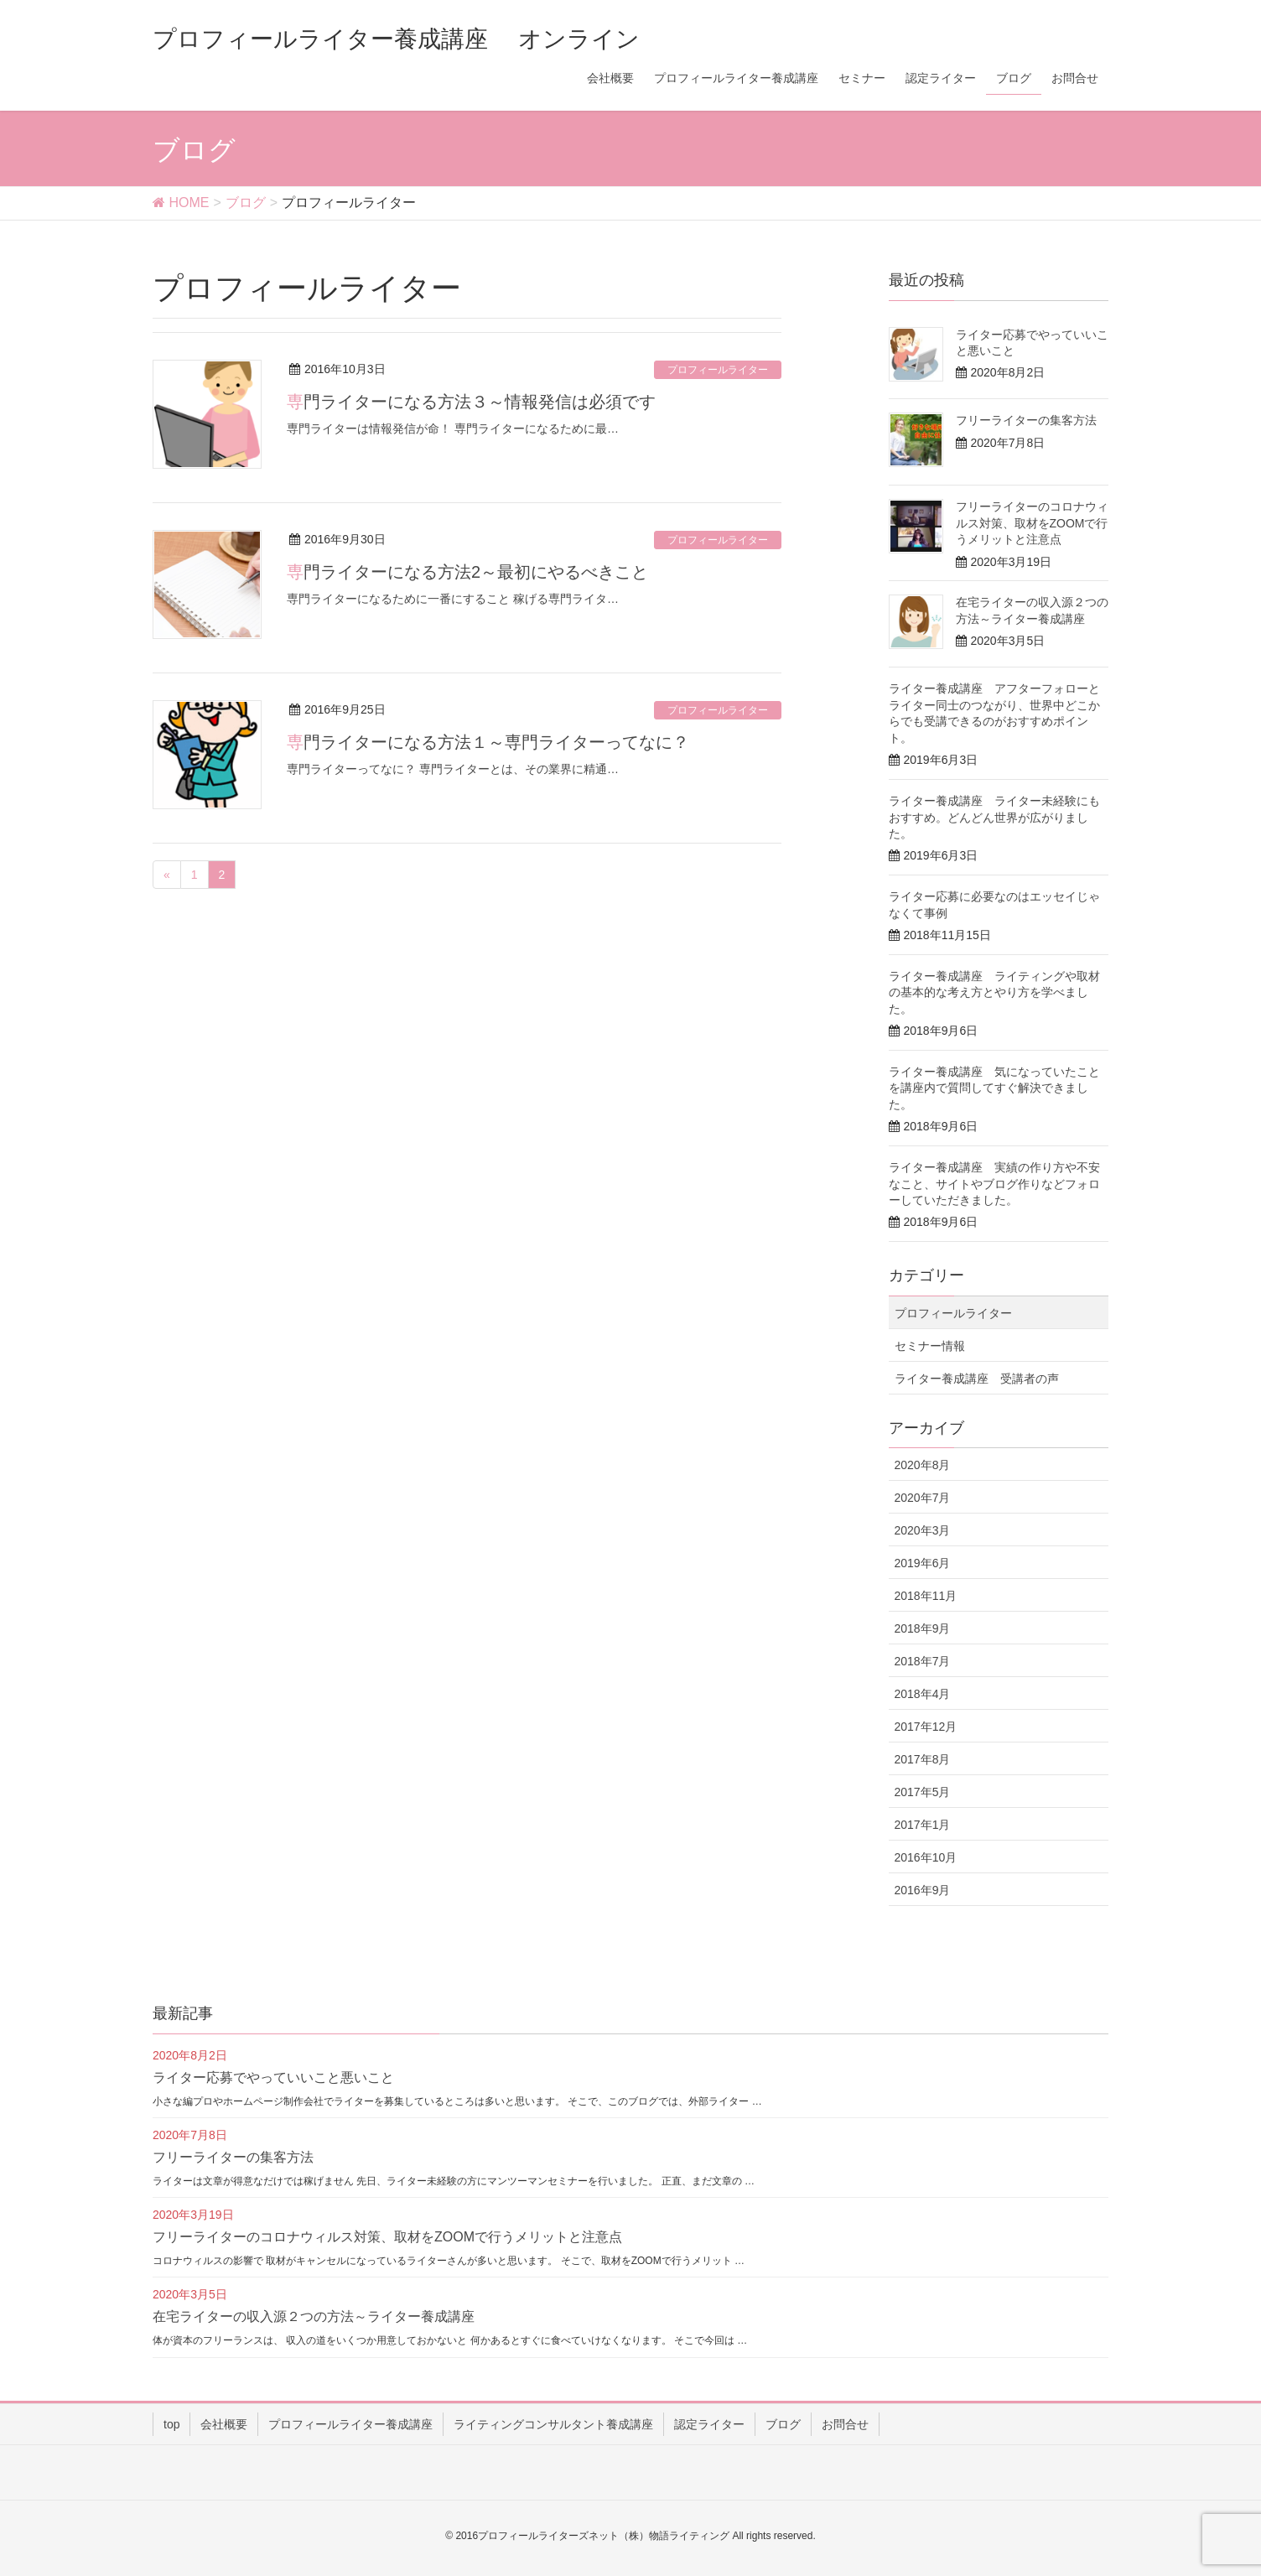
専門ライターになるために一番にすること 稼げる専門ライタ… (453, 598)
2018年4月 (923, 1694)
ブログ (783, 2424)
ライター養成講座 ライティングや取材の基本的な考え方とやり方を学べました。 (994, 992)
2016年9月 (923, 1890)
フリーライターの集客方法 (1026, 420)
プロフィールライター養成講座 (350, 2424)
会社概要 (223, 2424)
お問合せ (845, 2424)
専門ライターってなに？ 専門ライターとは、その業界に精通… (453, 769)
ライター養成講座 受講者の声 (977, 1378)
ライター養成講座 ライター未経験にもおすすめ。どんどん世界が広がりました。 (994, 817)
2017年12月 (926, 1726)
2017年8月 (923, 1759)
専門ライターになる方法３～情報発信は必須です (471, 401)
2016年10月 (926, 1857)
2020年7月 (923, 1497)
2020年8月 (923, 1465)
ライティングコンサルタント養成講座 (553, 2424)
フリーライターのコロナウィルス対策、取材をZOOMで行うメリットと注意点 (1032, 523)
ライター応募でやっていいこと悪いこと (273, 2077)
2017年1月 (923, 1824)
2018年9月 (923, 1628)
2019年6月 (923, 1563)
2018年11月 (926, 1595)
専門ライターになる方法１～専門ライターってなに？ (488, 742)
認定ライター (709, 2424)
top (171, 2424)
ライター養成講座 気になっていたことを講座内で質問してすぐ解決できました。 (994, 1088)
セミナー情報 (930, 1346)
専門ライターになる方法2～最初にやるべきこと (467, 572)
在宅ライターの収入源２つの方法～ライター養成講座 (314, 2316)
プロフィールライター (717, 370)
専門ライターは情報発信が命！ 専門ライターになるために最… (453, 428)
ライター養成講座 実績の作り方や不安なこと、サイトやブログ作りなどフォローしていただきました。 (994, 1184)
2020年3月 (923, 1530)
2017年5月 (923, 1792)
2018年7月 (923, 1661)
